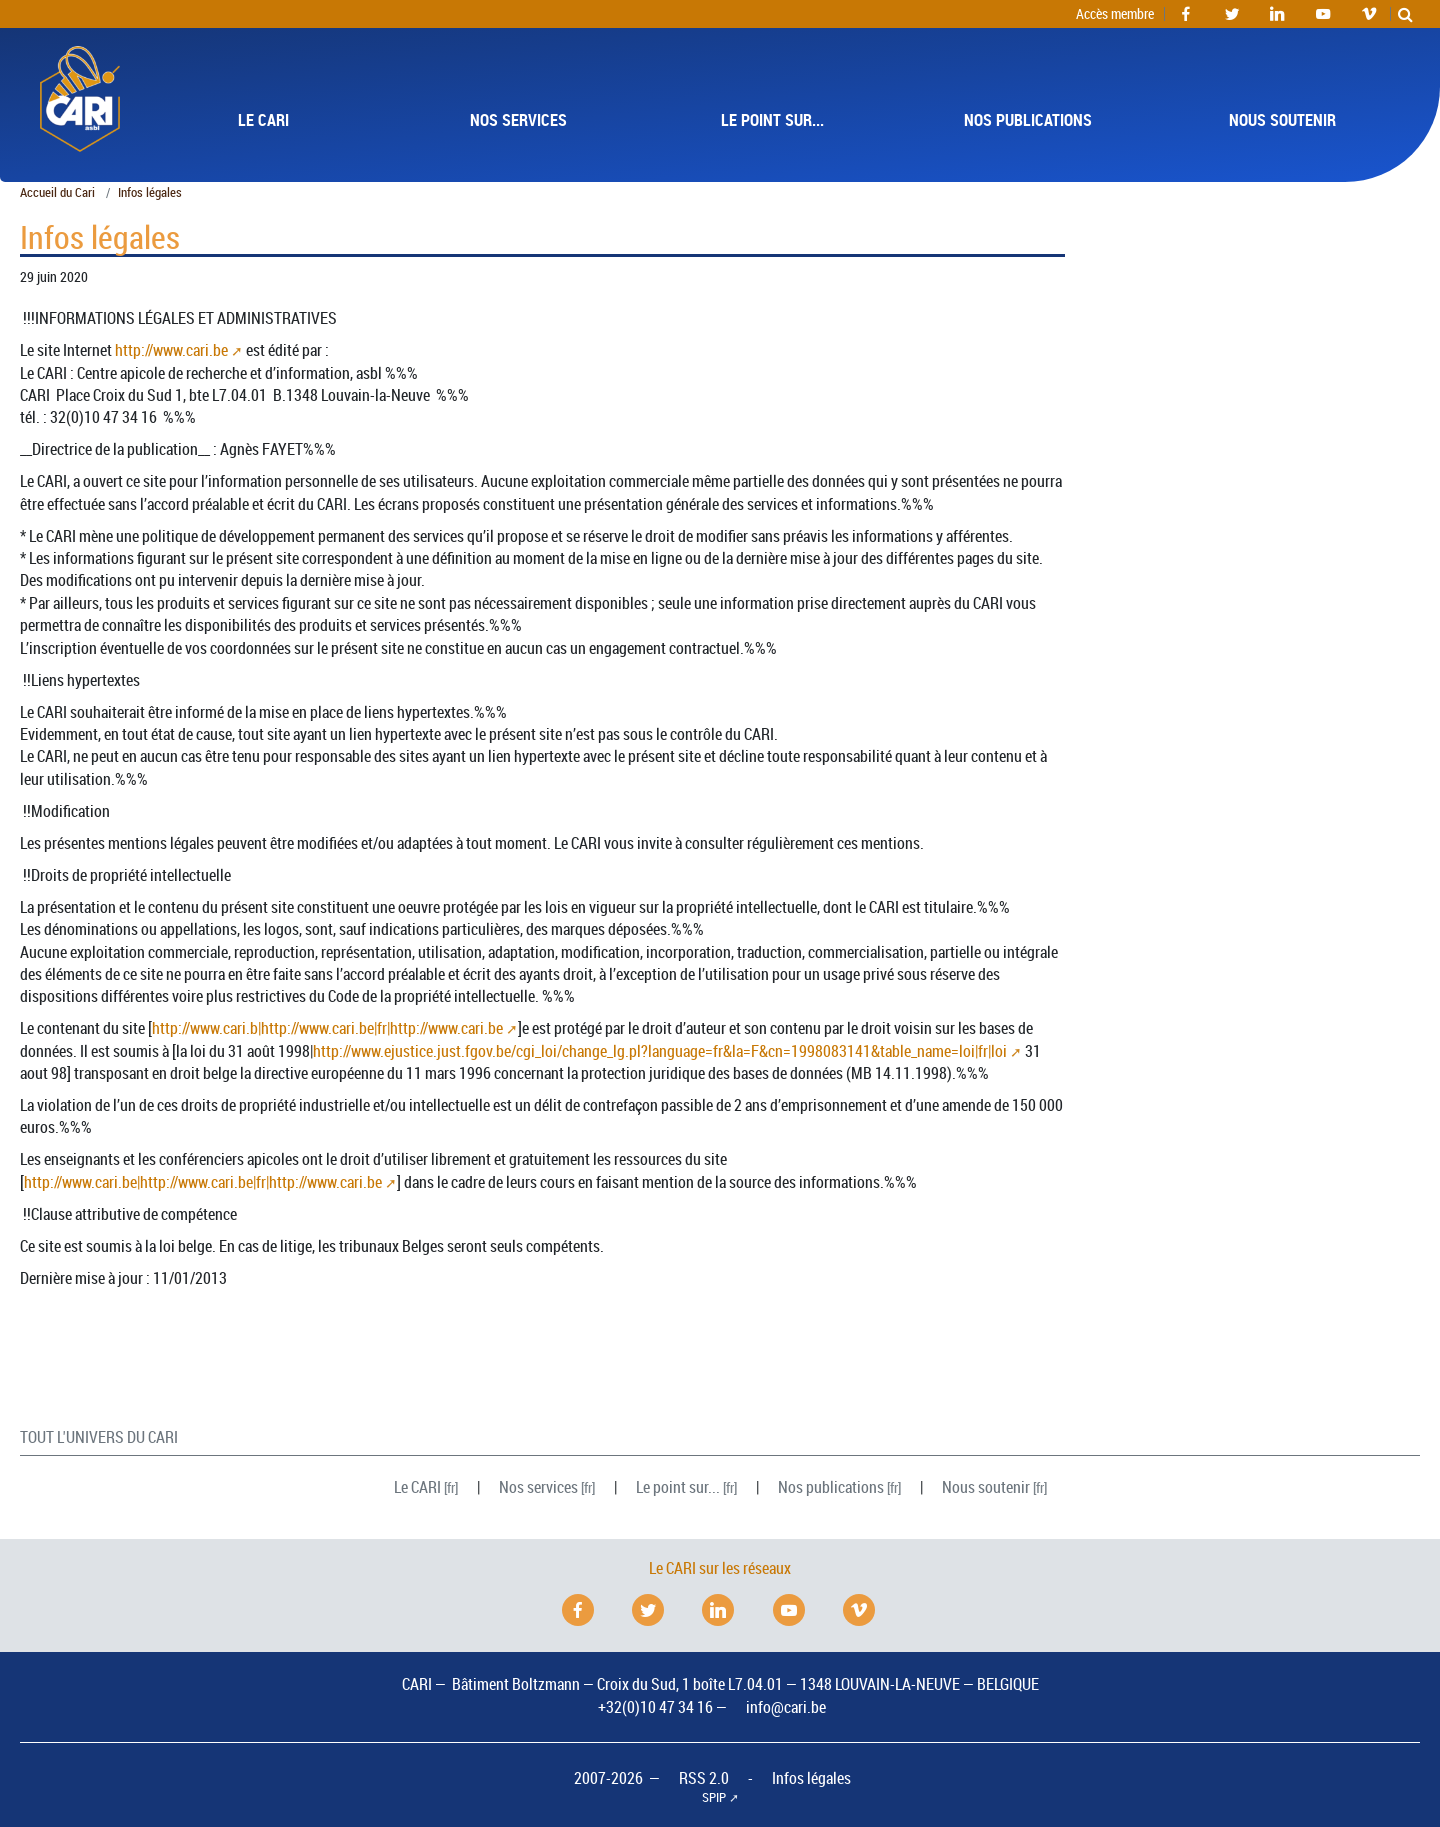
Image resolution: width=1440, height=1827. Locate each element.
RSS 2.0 (704, 1778)
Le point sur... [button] (772, 120)
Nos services (538, 1487)
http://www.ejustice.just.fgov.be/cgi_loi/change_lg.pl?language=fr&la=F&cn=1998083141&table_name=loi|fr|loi (660, 1051)
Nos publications (831, 1487)
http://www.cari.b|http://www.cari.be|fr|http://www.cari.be (327, 1028)
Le (417, 1487)
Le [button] (263, 120)
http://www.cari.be (171, 350)
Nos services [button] (518, 120)
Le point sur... (678, 1487)
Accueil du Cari (57, 192)
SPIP (714, 1797)
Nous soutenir (986, 1487)
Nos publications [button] (1028, 120)
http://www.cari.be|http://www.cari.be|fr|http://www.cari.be (203, 1182)
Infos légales (811, 1778)
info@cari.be (786, 1707)
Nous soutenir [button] (1282, 120)
